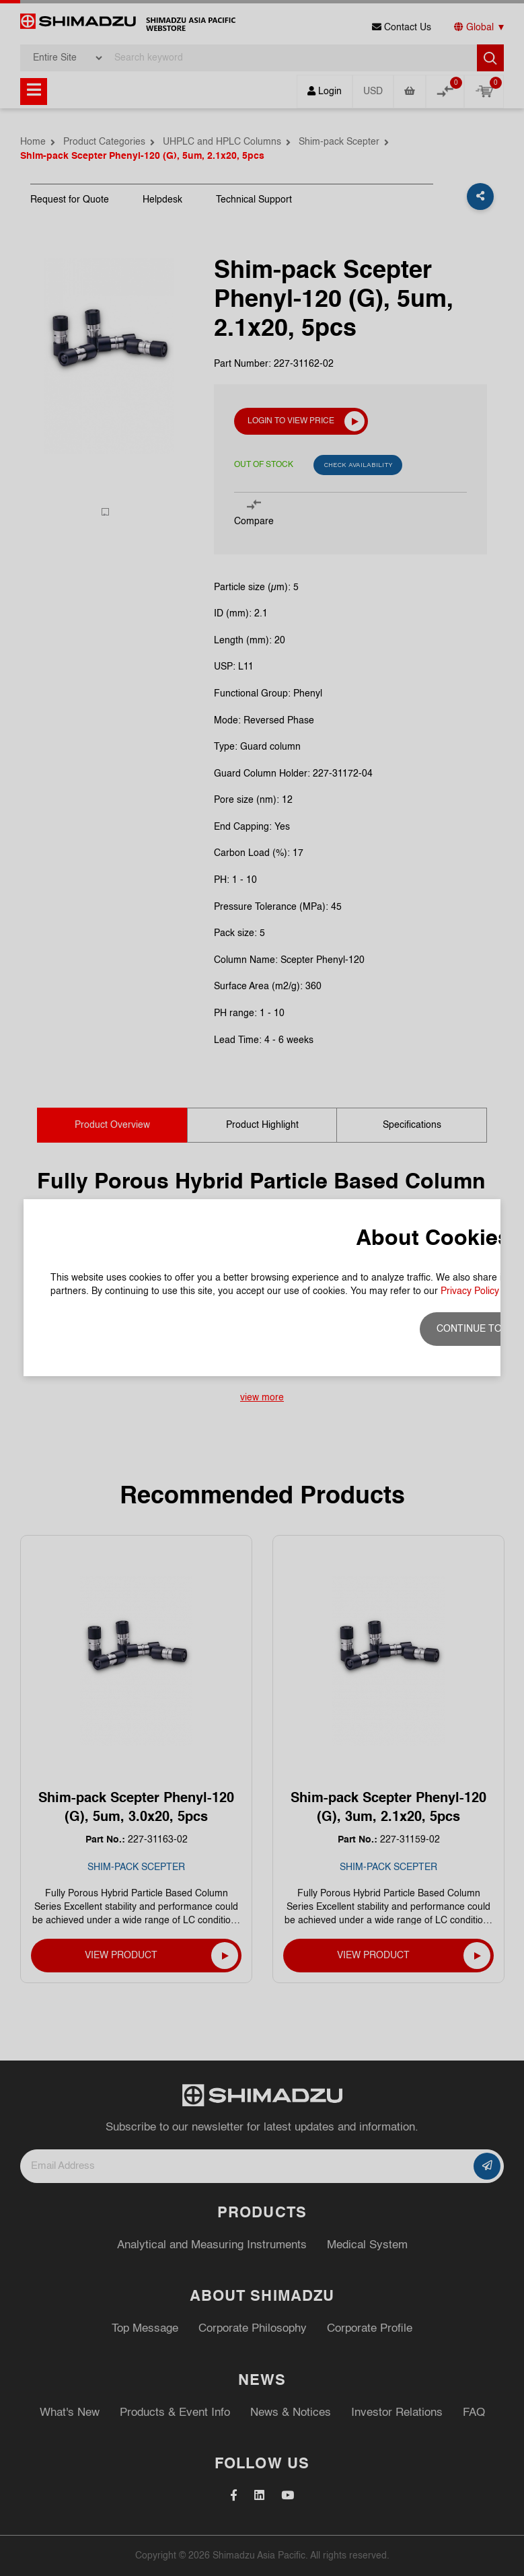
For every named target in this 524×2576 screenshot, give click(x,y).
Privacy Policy (470, 1291)
